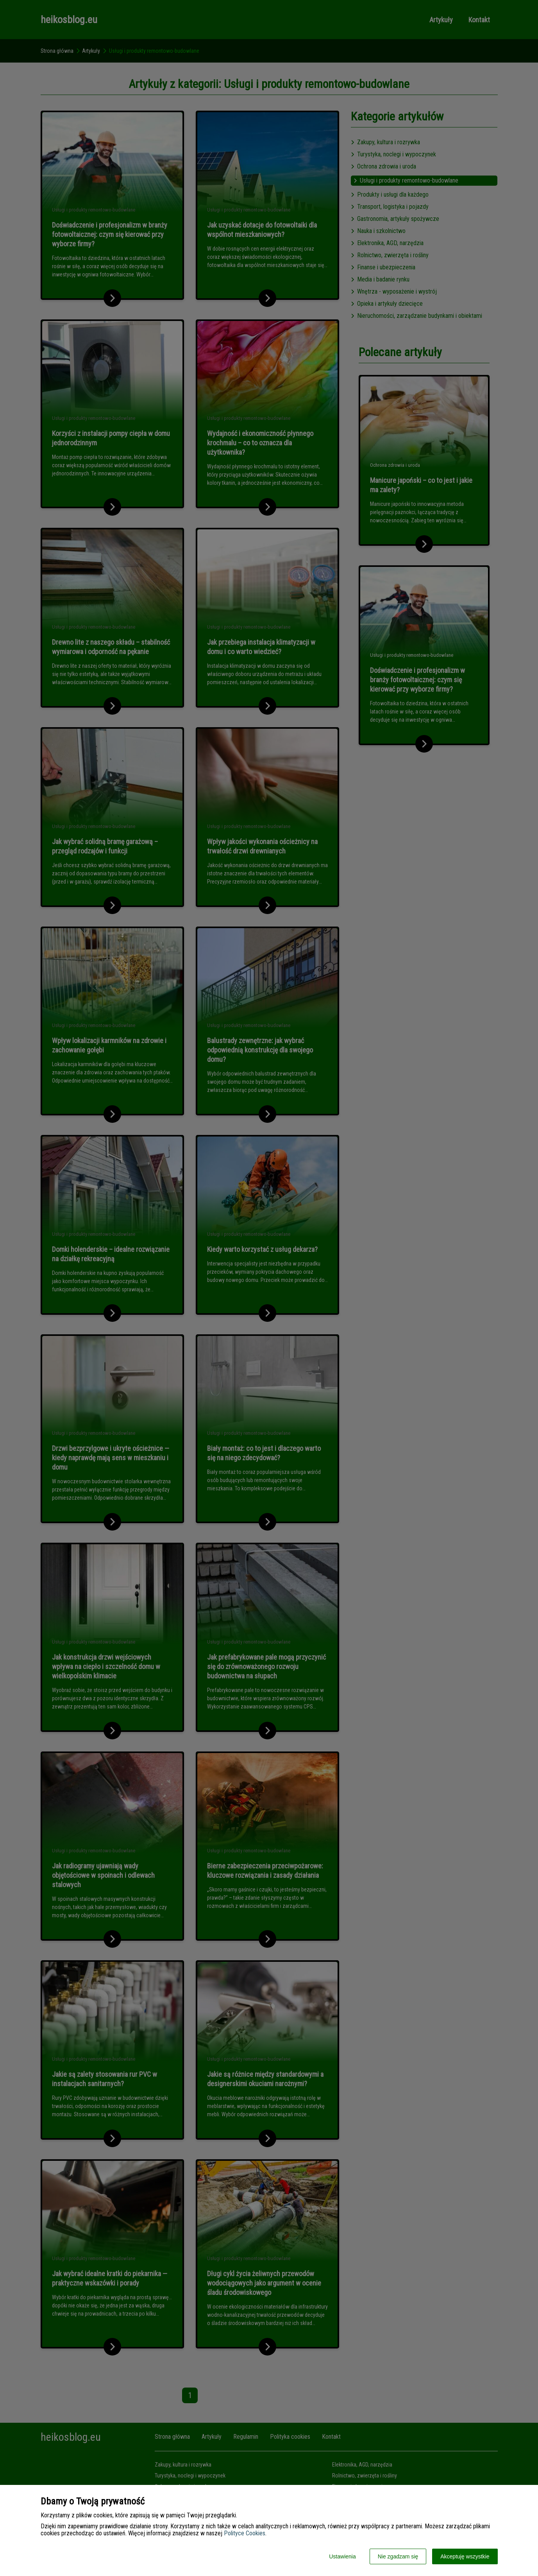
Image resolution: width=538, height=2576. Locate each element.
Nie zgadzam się (398, 2556)
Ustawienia (342, 2556)
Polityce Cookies (244, 2533)
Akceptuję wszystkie (464, 2556)
